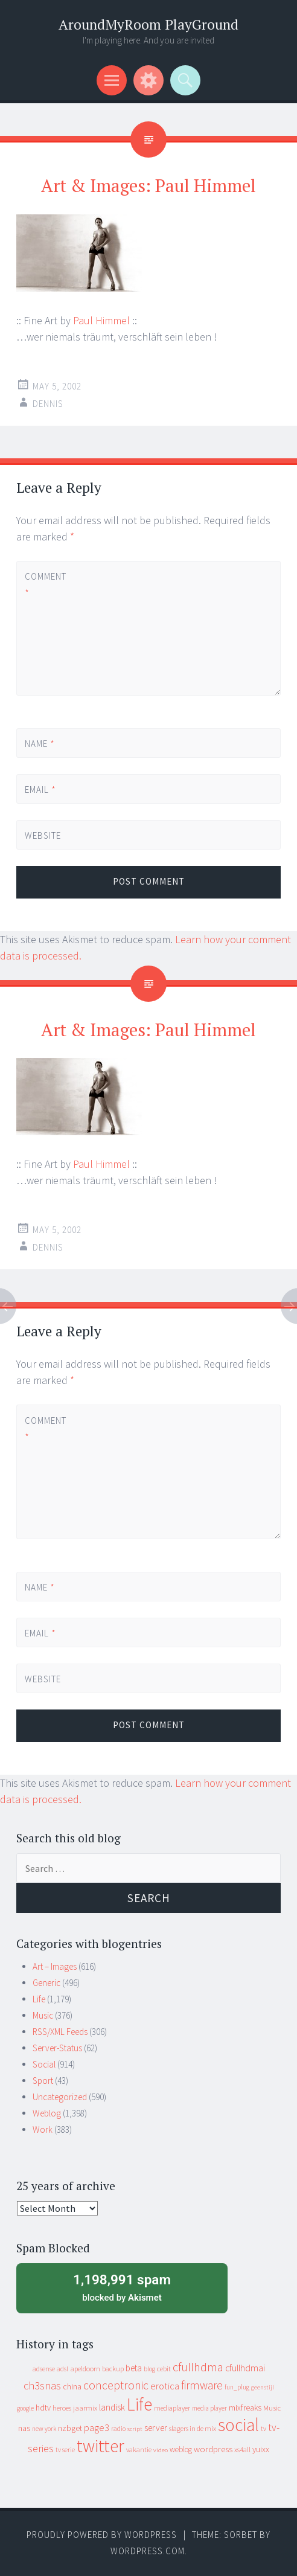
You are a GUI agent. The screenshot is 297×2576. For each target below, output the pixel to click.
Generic (46, 1982)
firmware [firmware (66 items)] (202, 2385)
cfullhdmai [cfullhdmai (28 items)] (245, 2368)
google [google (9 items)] (25, 2408)
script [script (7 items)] (134, 2429)
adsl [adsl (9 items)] (62, 2369)
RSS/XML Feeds (60, 2031)
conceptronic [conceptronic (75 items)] (115, 2385)
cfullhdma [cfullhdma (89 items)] (198, 2366)
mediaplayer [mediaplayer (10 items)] (172, 2407)
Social (44, 2064)
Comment (45, 584)
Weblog (47, 2113)
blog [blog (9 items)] (149, 2369)
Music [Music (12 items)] (272, 2407)
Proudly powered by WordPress (102, 2534)
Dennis (48, 403)
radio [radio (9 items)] (118, 2428)
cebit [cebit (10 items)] (164, 2368)
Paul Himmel (101, 320)
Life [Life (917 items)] (139, 2404)
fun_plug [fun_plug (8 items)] (237, 2387)
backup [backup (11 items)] (113, 2368)
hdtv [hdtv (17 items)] (43, 2407)
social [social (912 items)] (238, 2425)
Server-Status (57, 2048)
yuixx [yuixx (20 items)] (260, 2449)
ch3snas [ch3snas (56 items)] (42, 2385)
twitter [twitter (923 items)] (100, 2446)
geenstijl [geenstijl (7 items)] (262, 2387)
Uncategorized (60, 2097)
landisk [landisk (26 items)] (112, 2407)
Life (39, 1999)
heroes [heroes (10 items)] (62, 2407)
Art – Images (55, 1966)
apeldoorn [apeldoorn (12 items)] (85, 2368)
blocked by (122, 2286)
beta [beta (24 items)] (134, 2368)
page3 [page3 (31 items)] (96, 2427)
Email (40, 789)
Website (43, 835)
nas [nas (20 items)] (24, 2428)
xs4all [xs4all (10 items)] (242, 2449)
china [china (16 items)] (72, 2387)
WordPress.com (147, 2551)
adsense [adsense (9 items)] (44, 2369)
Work (43, 2129)
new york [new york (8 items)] (44, 2428)
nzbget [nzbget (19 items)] (70, 2428)
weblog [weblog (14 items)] (181, 2449)
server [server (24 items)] (155, 2427)
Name (40, 743)
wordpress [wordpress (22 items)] (213, 2449)
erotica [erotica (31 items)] (164, 2386)
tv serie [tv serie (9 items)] (65, 2450)
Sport (43, 2080)
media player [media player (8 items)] (209, 2408)
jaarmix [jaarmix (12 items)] (85, 2407)
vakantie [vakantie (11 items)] (139, 2449)
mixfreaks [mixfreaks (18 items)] (245, 2407)
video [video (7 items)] (160, 2450)
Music (43, 2015)
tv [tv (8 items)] (263, 2428)
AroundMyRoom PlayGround (148, 24)
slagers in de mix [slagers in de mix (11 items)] (192, 2428)
